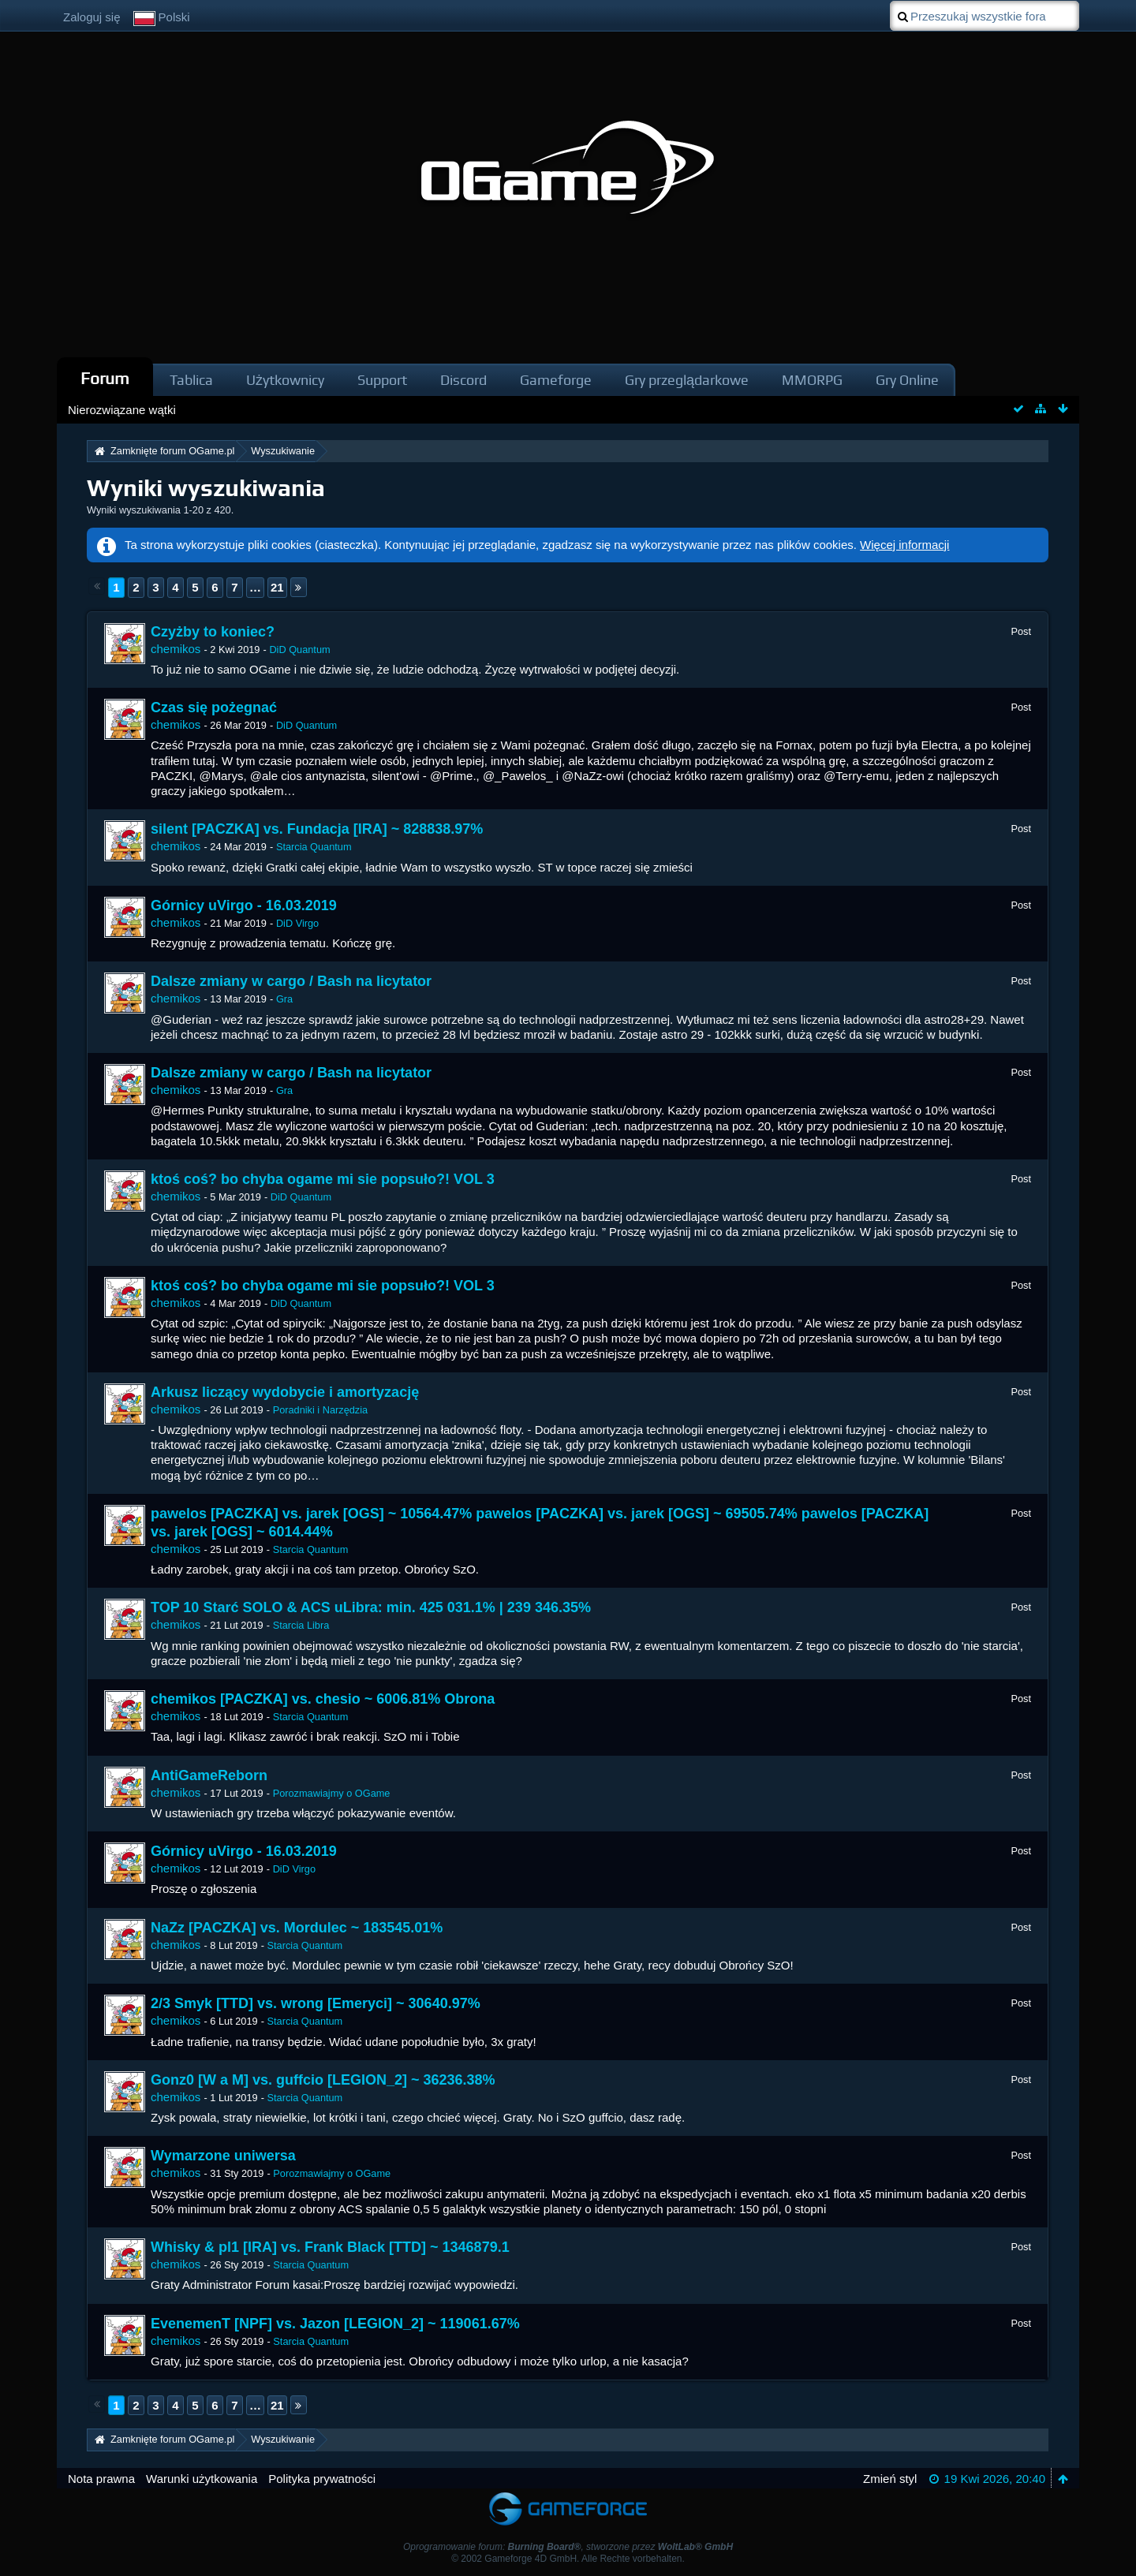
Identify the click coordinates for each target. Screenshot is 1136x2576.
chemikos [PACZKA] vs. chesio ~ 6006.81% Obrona (323, 1699)
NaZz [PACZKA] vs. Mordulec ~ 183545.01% (297, 1928)
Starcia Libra (301, 1625)
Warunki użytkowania (201, 2478)
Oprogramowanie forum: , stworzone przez (568, 2546)
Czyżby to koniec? (213, 632)
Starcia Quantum (314, 847)
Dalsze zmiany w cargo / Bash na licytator (291, 981)
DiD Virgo (297, 923)
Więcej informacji (904, 544)
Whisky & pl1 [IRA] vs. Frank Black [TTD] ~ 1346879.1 (330, 2247)
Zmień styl (890, 2478)
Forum (104, 378)
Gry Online (907, 379)
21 (277, 587)
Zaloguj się (92, 17)
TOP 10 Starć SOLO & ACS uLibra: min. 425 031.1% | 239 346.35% (371, 1607)
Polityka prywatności (322, 2478)
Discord (463, 379)
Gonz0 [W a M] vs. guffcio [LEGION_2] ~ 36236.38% (323, 2080)
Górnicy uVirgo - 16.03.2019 (244, 905)
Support (382, 379)
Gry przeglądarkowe (687, 379)
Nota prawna (101, 2478)
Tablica (191, 379)
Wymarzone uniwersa (223, 2155)
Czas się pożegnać (214, 707)
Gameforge (556, 379)
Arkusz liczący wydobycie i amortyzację (285, 1392)
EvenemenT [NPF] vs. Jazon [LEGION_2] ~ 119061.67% (335, 2323)
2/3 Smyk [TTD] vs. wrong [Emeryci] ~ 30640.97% (315, 2003)
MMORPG (812, 379)
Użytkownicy (285, 379)
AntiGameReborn (209, 1775)
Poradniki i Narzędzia (320, 1410)
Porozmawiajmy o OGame (331, 1793)
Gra (284, 999)
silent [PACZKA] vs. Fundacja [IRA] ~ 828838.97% (317, 829)
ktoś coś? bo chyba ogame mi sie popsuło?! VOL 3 (323, 1179)
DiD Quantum (299, 649)
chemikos (175, 648)
